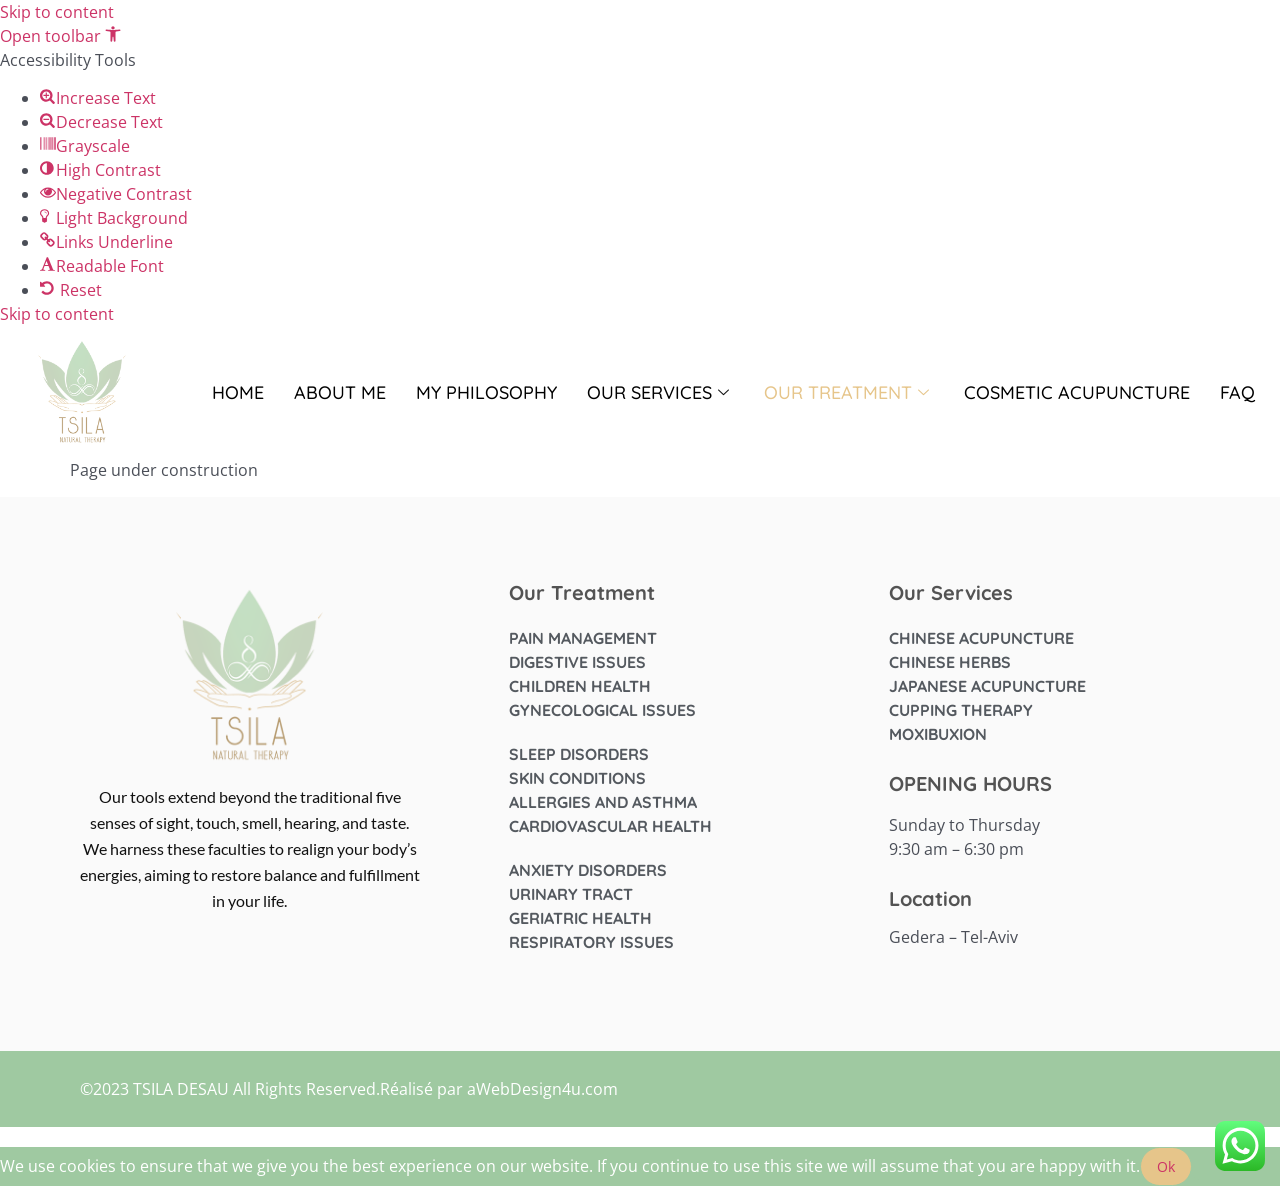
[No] (1209, 1172)
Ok (1166, 1166)
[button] (60, 36)
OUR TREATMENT (849, 392)
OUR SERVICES (660, 392)
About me (340, 392)
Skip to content (57, 12)
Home (238, 392)
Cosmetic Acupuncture (1077, 392)
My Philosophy (486, 392)
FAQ (1237, 392)
